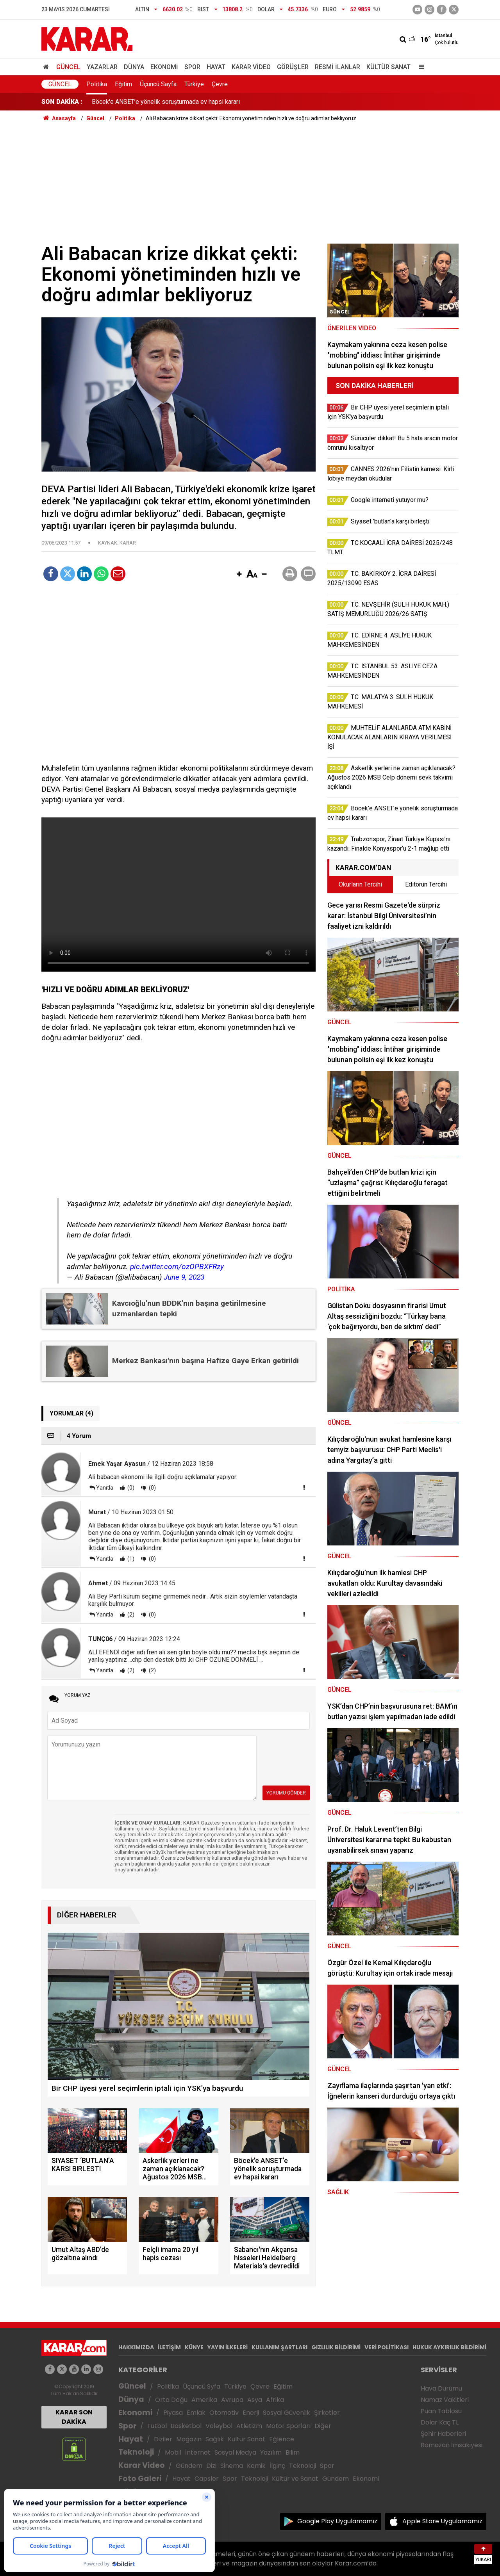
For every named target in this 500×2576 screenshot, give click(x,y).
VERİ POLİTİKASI (386, 2347)
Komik (256, 2465)
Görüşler (293, 67)
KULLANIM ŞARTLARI (279, 2347)
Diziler (163, 2439)
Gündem (189, 2465)
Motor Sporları (288, 2425)
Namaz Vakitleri (445, 2399)
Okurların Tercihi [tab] (360, 884)
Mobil (173, 2452)
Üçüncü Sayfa (158, 84)
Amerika (204, 2399)
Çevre (220, 84)
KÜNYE (194, 2347)
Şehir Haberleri (443, 2433)
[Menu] (419, 67)
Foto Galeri (139, 2478)
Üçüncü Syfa (201, 2386)
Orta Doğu (171, 2399)
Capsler (207, 2478)
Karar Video (251, 67)
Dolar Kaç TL (440, 2422)
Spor (192, 67)
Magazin (189, 2439)
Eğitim (123, 84)
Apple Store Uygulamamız (442, 2521)
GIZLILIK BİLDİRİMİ (336, 2347)
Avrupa (232, 2399)
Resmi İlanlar (337, 67)
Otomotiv (224, 2412)
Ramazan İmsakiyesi (451, 2445)
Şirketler (327, 2412)
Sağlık (214, 2439)
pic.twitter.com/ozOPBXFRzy (177, 1266)
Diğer (322, 2425)
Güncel (68, 67)
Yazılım (271, 2452)
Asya (254, 2399)
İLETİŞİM (169, 2347)
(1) (130, 1559)
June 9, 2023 (184, 1277)
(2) (130, 1614)
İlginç (277, 2465)
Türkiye (194, 84)
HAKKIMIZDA (136, 2347)
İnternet (198, 2452)
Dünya (134, 67)
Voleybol (218, 2425)
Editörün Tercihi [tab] (426, 884)
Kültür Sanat (388, 67)
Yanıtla (104, 1488)
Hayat (216, 67)
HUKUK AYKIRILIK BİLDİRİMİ (449, 2347)
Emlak (196, 2412)
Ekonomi (164, 67)
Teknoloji (136, 2452)
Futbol (157, 2425)
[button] (239, 574)
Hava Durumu (441, 2388)
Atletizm (249, 2425)
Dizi (211, 2465)
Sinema (231, 2465)
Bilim (293, 2452)
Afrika (275, 2399)
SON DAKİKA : (61, 101)
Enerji (251, 2412)
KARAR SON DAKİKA (74, 2417)
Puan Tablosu (441, 2411)
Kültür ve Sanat (295, 2478)
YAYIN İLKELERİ (227, 2347)
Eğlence (281, 2439)
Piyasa (173, 2412)
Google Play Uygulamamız (337, 2521)
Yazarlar (102, 67)
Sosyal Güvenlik (286, 2412)
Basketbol (186, 2425)
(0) (130, 1488)
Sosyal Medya (235, 2452)
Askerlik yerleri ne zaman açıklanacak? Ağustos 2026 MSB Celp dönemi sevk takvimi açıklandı (220, 101)
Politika (96, 84)
